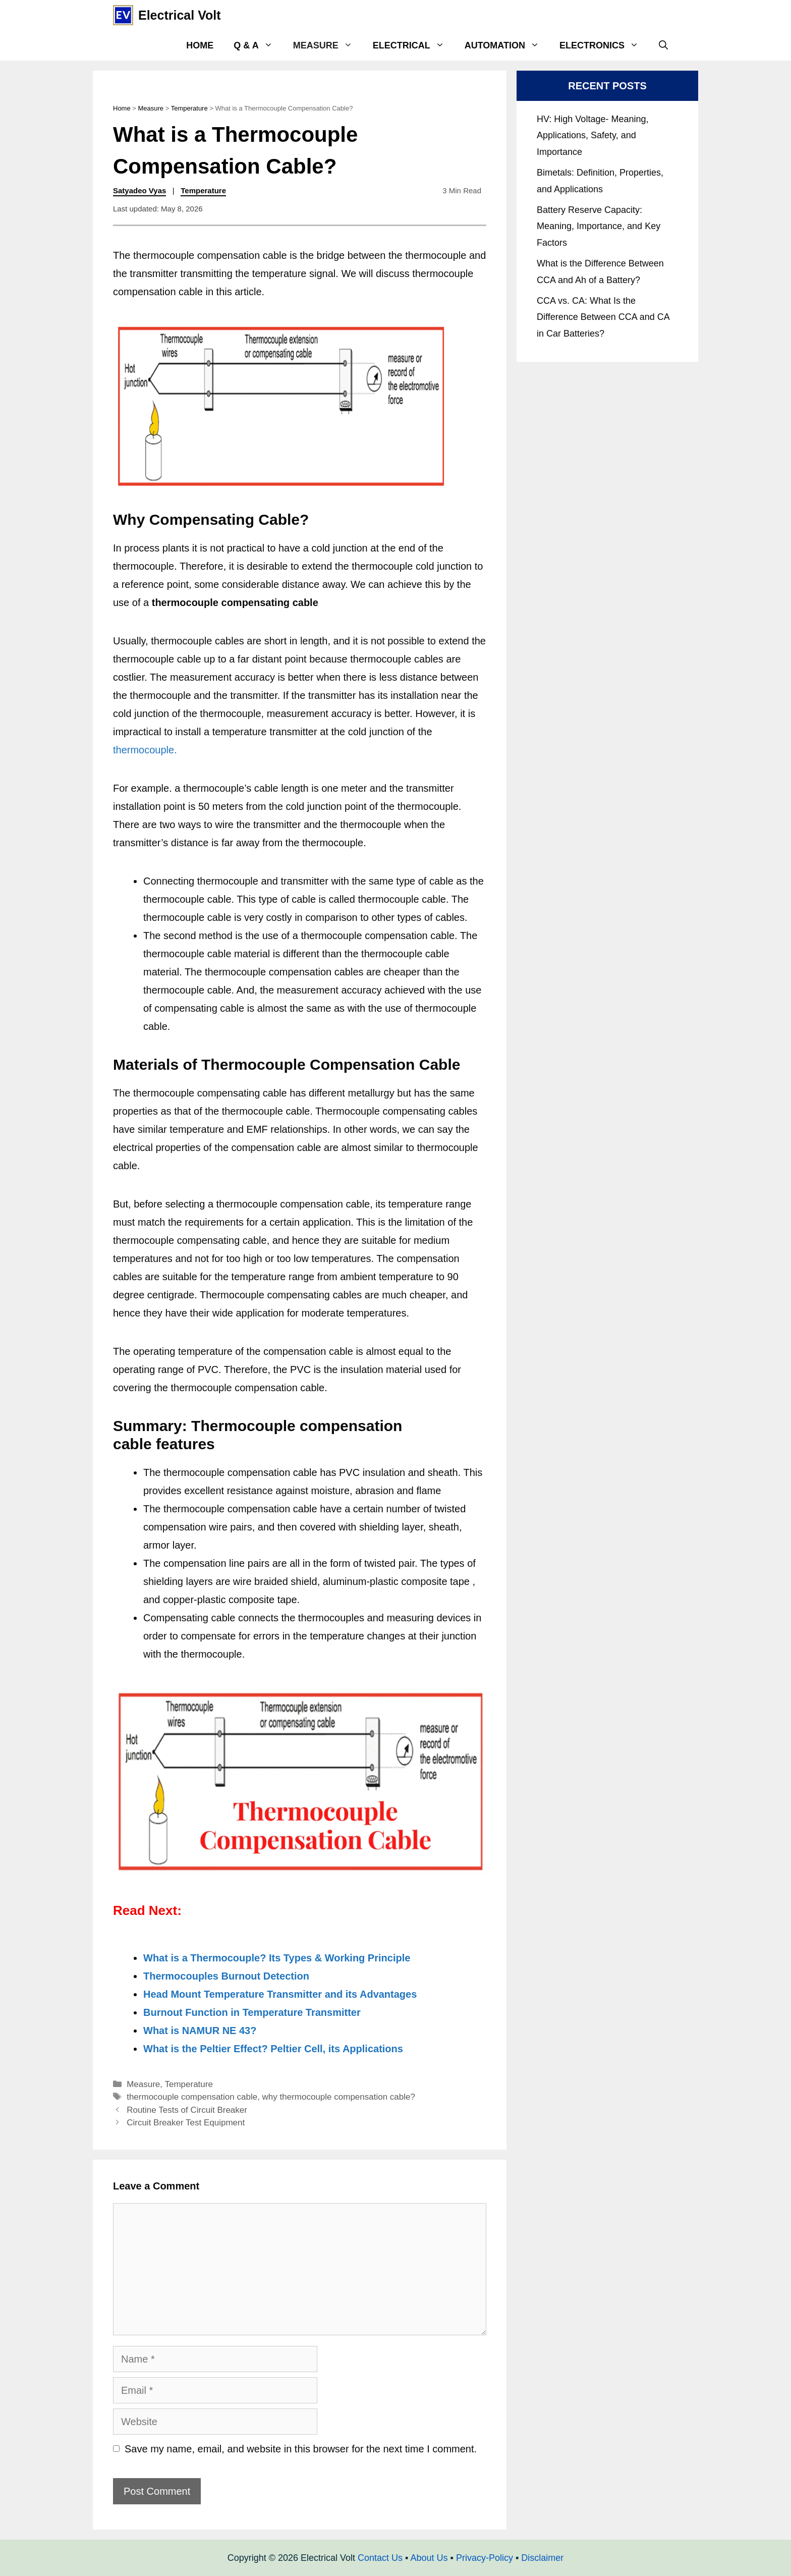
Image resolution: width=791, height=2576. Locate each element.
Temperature (189, 108)
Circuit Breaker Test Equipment (186, 2122)
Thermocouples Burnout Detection (226, 1976)
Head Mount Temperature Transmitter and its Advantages (280, 1994)
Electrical (414, 45)
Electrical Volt (179, 15)
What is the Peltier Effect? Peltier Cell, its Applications (273, 2048)
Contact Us (380, 2558)
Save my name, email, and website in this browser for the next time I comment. (301, 2448)
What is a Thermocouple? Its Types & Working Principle (276, 1957)
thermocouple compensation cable (192, 2097)
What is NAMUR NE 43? (199, 2030)
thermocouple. (145, 749)
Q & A (258, 45)
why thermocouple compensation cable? (338, 2097)
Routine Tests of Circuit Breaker (187, 2110)
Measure (328, 45)
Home (199, 45)
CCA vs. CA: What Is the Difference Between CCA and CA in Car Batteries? (603, 317)
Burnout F (167, 2012)
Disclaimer (542, 2558)
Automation (507, 45)
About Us (428, 2558)
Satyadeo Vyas (139, 190)
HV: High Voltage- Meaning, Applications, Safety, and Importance (592, 135)
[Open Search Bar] (663, 45)
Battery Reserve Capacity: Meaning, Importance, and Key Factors (598, 226)
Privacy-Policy (484, 2558)
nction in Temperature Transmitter (279, 2012)
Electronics (604, 45)
